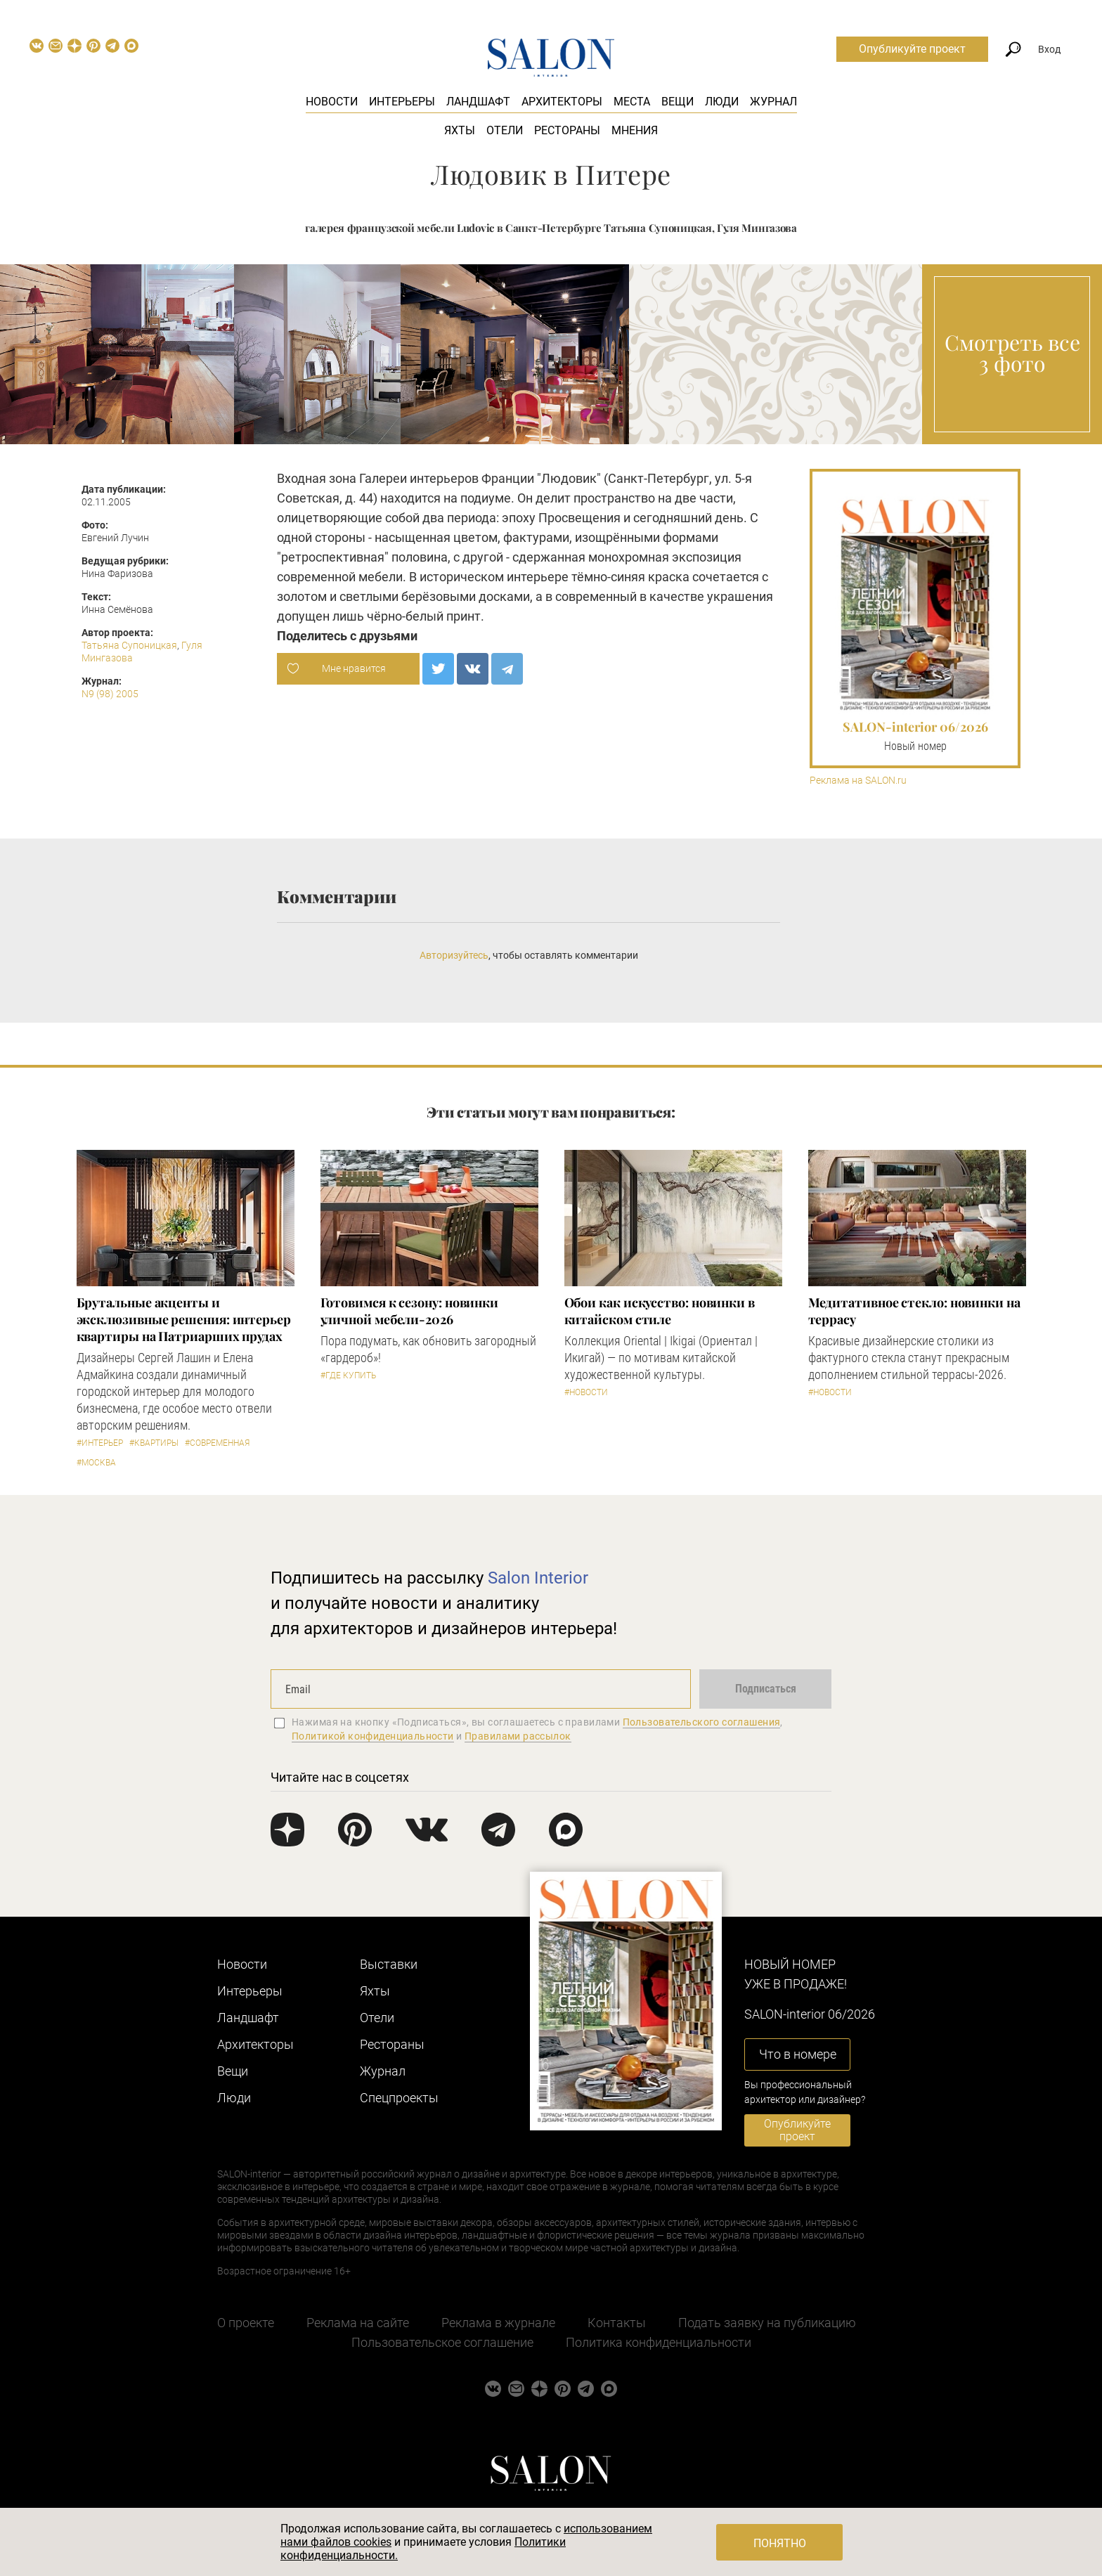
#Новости (586, 1392)
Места (632, 101)
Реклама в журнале (498, 2322)
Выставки (388, 1964)
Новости (332, 101)
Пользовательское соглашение (442, 2342)
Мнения (634, 130)
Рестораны (567, 130)
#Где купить (348, 1375)
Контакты (617, 2322)
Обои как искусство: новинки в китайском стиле (659, 1311)
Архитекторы (561, 101)
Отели (504, 130)
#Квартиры (154, 1443)
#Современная (217, 1443)
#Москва (96, 1462)
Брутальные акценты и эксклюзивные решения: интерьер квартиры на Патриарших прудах (184, 1319)
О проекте (245, 2322)
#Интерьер (100, 1443)
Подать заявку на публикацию (767, 2322)
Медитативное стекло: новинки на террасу (914, 1311)
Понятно (779, 2543)
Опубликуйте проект (912, 49)
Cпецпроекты (399, 2097)
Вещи (677, 101)
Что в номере (797, 2054)
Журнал (773, 101)
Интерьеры (402, 101)
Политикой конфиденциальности (373, 1736)
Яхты (459, 130)
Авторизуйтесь (454, 955)
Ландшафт (478, 101)
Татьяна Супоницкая (129, 645)
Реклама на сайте (357, 2322)
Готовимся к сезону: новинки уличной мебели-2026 (409, 1311)
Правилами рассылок (518, 1736)
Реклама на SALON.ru (858, 780)
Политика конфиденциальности (658, 2342)
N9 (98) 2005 (110, 693)
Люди (722, 101)
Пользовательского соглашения (702, 1722)
